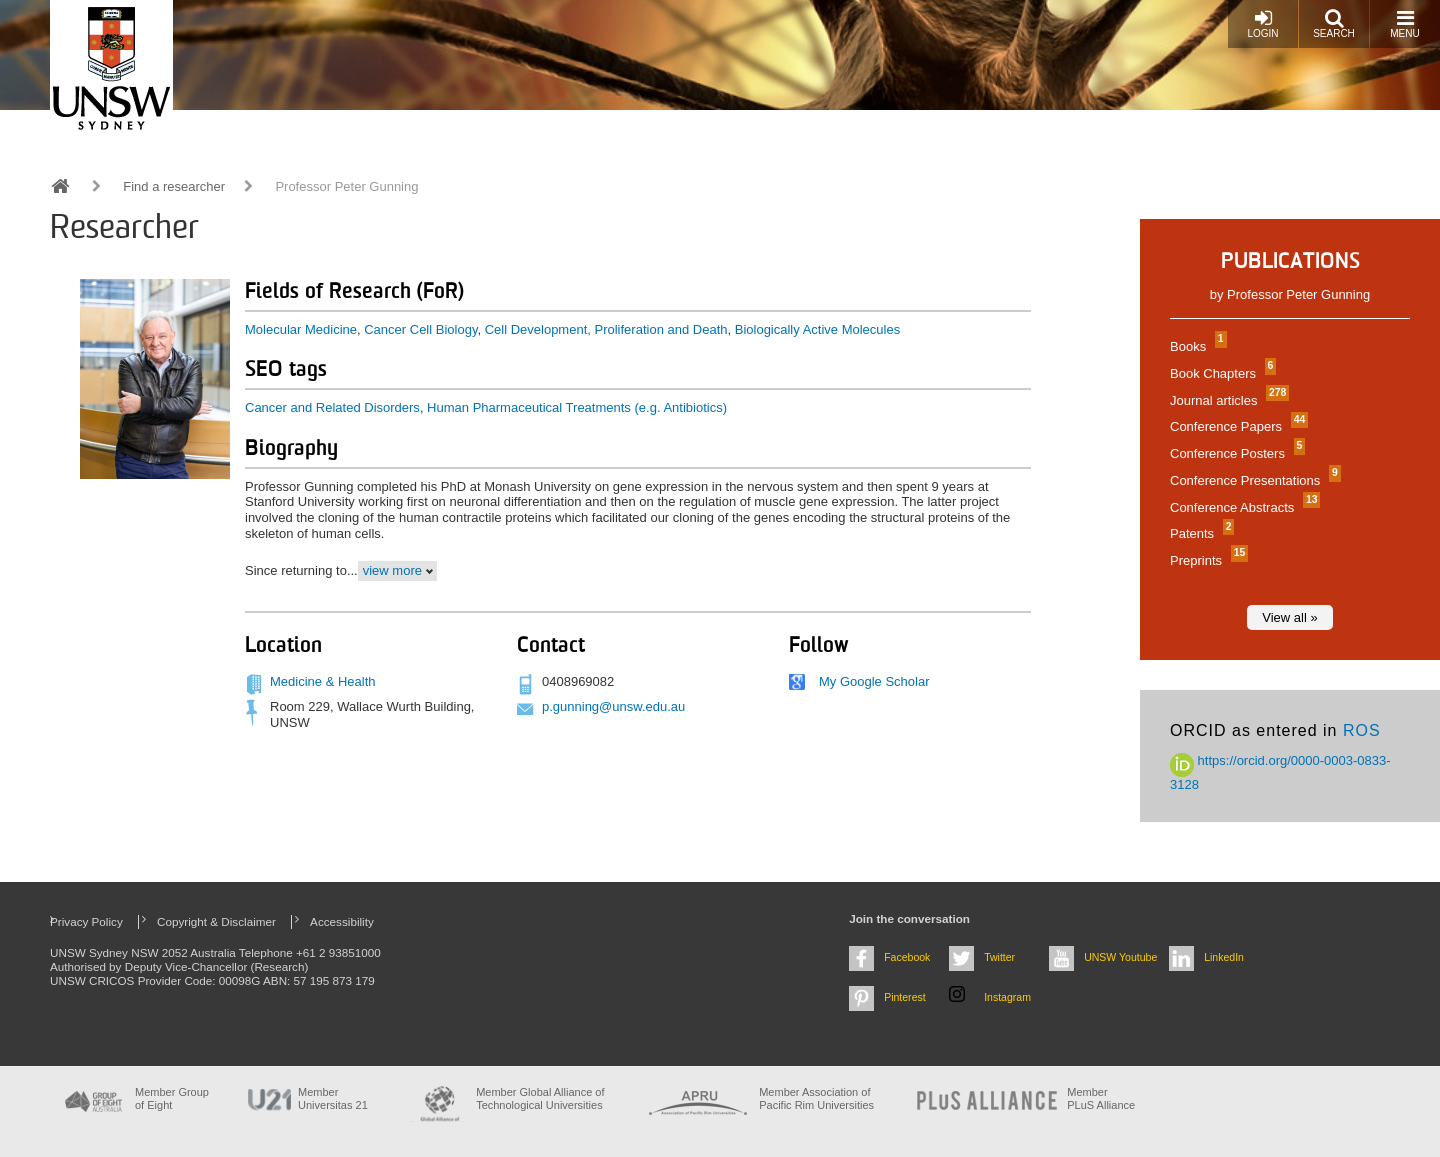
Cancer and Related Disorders (332, 407)
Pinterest (905, 997)
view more (392, 570)
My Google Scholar (874, 681)
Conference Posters (1235, 453)
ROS (1362, 730)
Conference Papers (1236, 426)
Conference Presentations (1253, 480)
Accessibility (342, 921)
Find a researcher (174, 186)
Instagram (1007, 997)
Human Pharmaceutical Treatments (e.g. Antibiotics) (577, 407)
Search (1334, 23)
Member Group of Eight (172, 1098)
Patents (1199, 533)
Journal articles (1227, 400)
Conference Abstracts (1242, 507)
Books (1196, 346)
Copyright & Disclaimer (216, 921)
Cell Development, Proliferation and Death (606, 329)
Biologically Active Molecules (817, 329)
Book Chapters (1220, 373)
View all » (1289, 617)
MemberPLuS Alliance (1101, 1098)
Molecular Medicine (301, 329)
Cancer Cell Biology (420, 329)
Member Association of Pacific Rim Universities (816, 1098)
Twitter (999, 957)
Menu (1404, 23)
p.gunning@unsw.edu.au (613, 706)
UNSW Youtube (1120, 957)
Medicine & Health (323, 681)
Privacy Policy (86, 921)
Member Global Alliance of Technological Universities (540, 1098)
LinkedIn (1224, 957)
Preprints (1206, 560)
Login (1262, 23)
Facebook (907, 957)
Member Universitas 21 (333, 1098)
